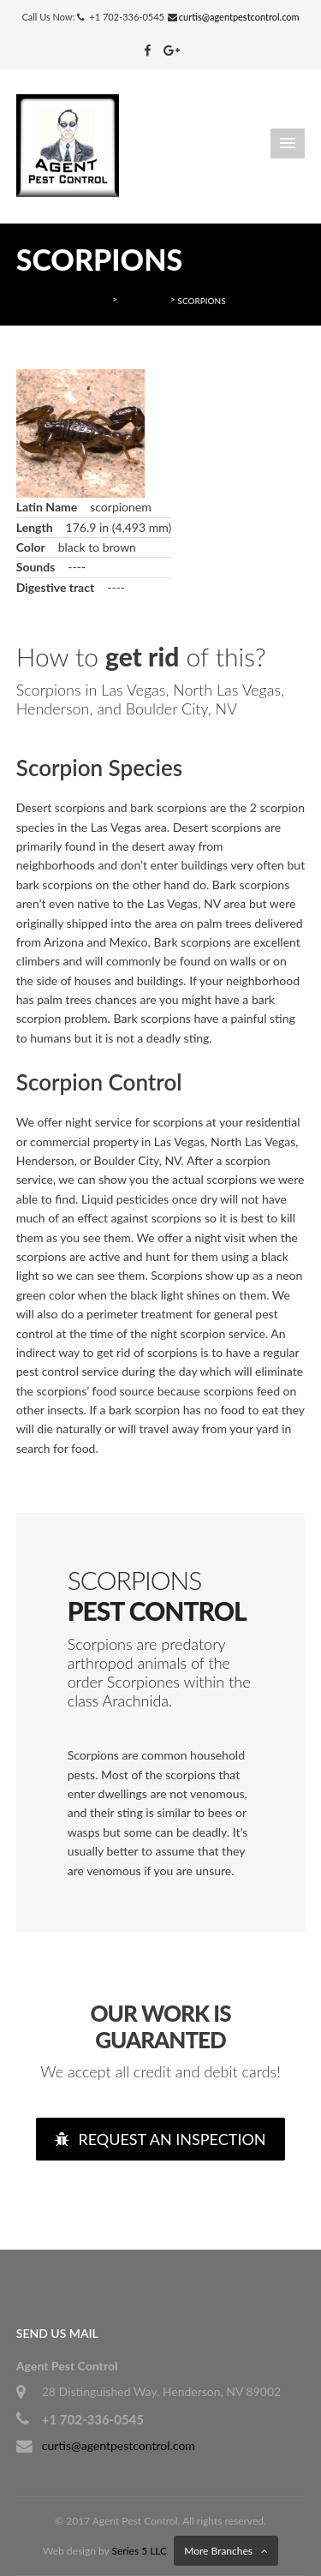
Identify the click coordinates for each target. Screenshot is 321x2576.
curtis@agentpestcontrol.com (239, 16)
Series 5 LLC (140, 2550)
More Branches (218, 2550)
